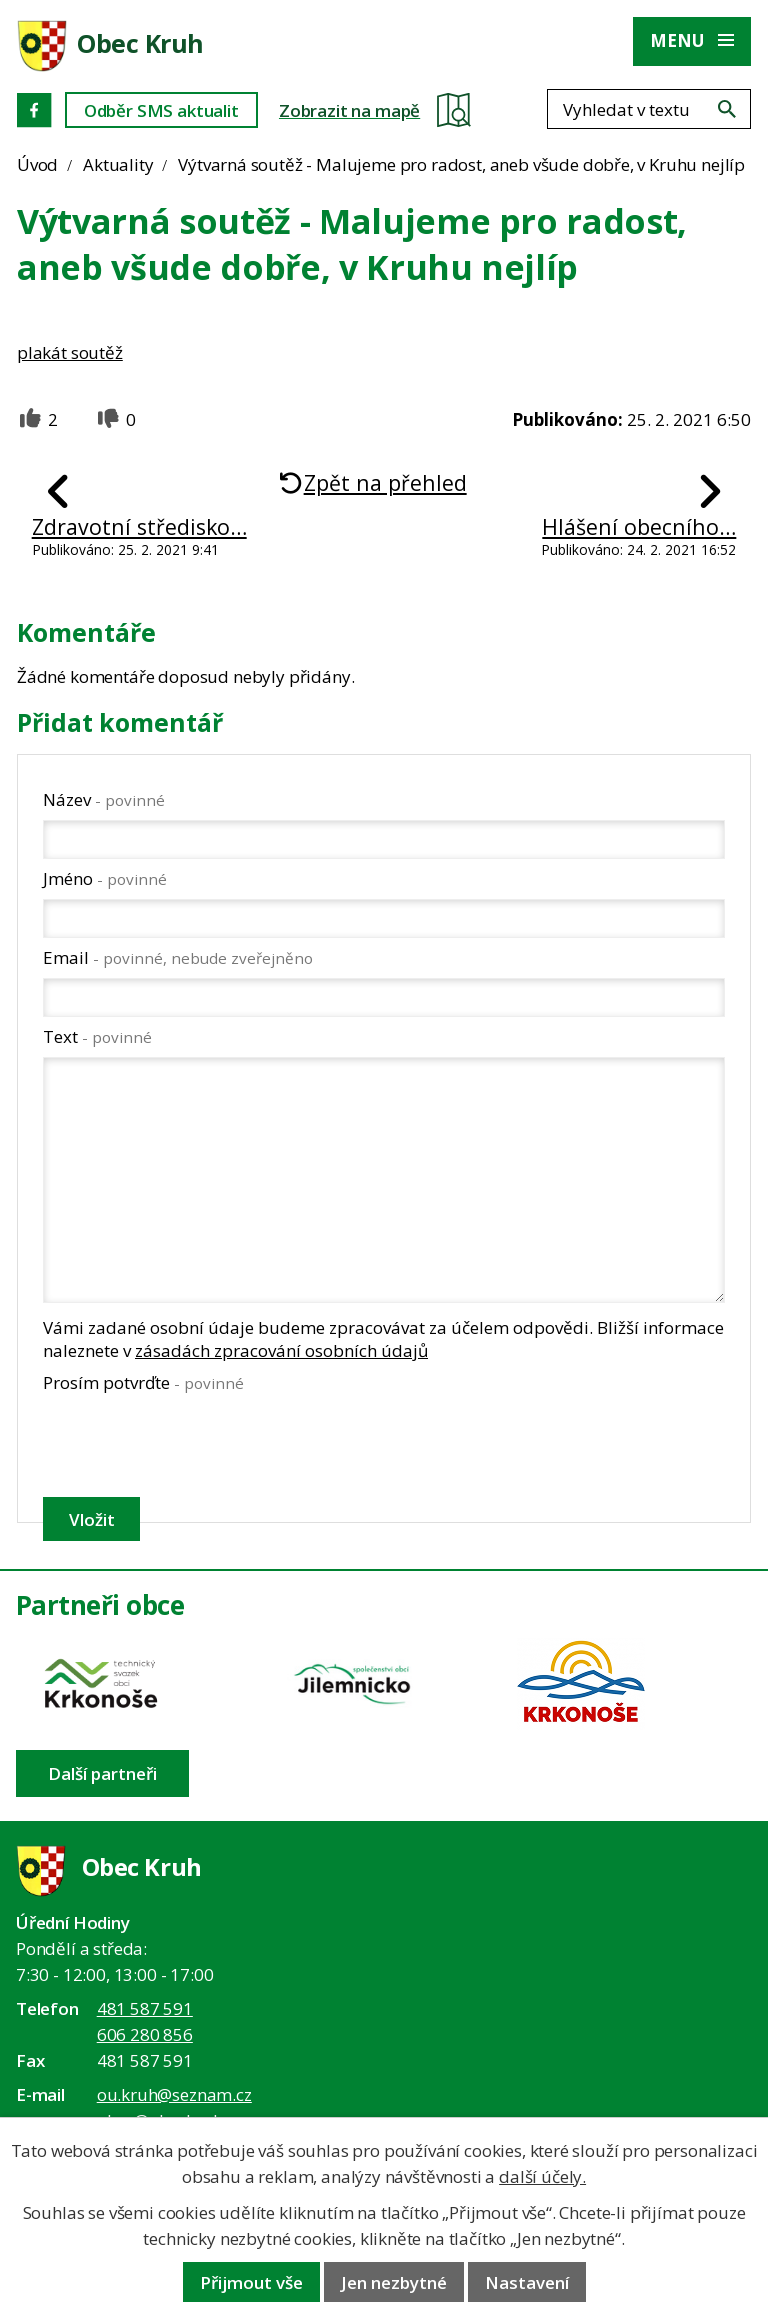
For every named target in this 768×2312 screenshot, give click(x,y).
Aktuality (118, 164)
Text (97, 1036)
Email (178, 957)
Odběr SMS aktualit (161, 110)
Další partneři (102, 1773)
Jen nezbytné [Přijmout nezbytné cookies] (394, 2282)
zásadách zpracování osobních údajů (281, 1350)
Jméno (105, 878)
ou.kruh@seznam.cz (174, 2094)
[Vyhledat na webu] (727, 109)
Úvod (37, 164)
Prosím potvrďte (143, 1382)
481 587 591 (145, 2008)
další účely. (542, 2176)
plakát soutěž (70, 352)
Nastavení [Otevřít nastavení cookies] (527, 2282)
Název (104, 799)
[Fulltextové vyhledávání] (649, 109)
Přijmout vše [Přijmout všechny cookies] (251, 2282)
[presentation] (193, 1445)
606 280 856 (145, 2034)
